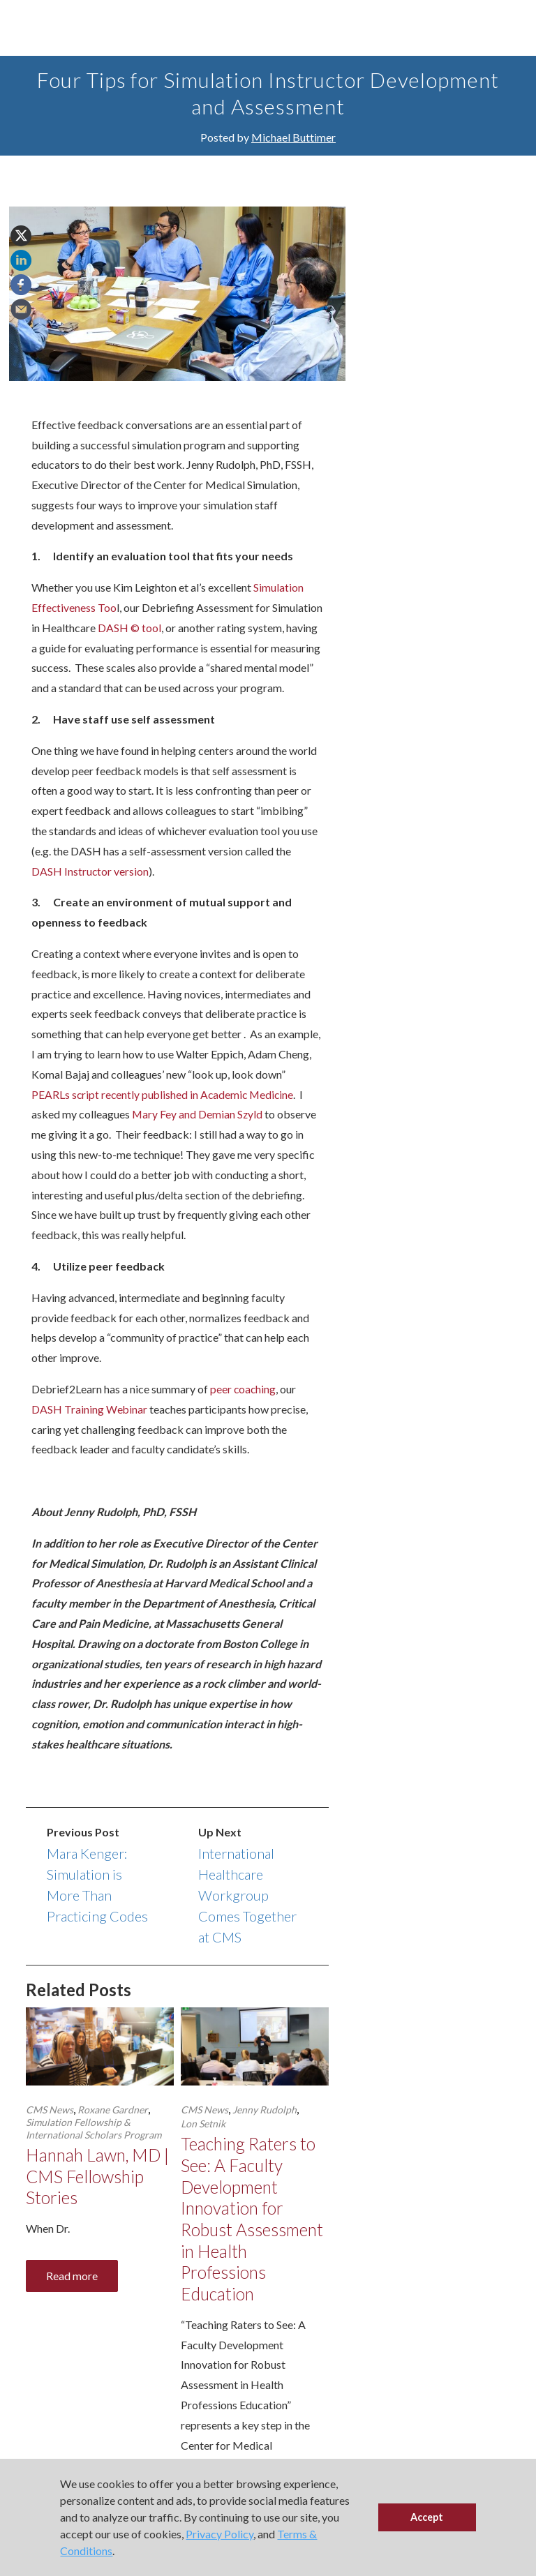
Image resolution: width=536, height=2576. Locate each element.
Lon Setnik (203, 2144)
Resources (415, 274)
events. (476, 421)
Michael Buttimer (293, 137)
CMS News (49, 2130)
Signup (479, 448)
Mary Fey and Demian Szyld (198, 1134)
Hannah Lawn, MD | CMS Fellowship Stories (97, 2197)
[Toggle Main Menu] (28, 28)
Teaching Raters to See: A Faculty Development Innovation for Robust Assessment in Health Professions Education (253, 2241)
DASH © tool (182, 627)
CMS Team (415, 203)
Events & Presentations (443, 224)
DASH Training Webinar (89, 1429)
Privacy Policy (219, 2533)
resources (438, 400)
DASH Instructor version (90, 890)
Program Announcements (447, 254)
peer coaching (243, 1409)
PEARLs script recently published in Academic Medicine (164, 1114)
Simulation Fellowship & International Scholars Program (93, 2148)
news (428, 379)
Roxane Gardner (112, 2130)
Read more (72, 2297)
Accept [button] (426, 2517)
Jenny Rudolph (264, 2130)
